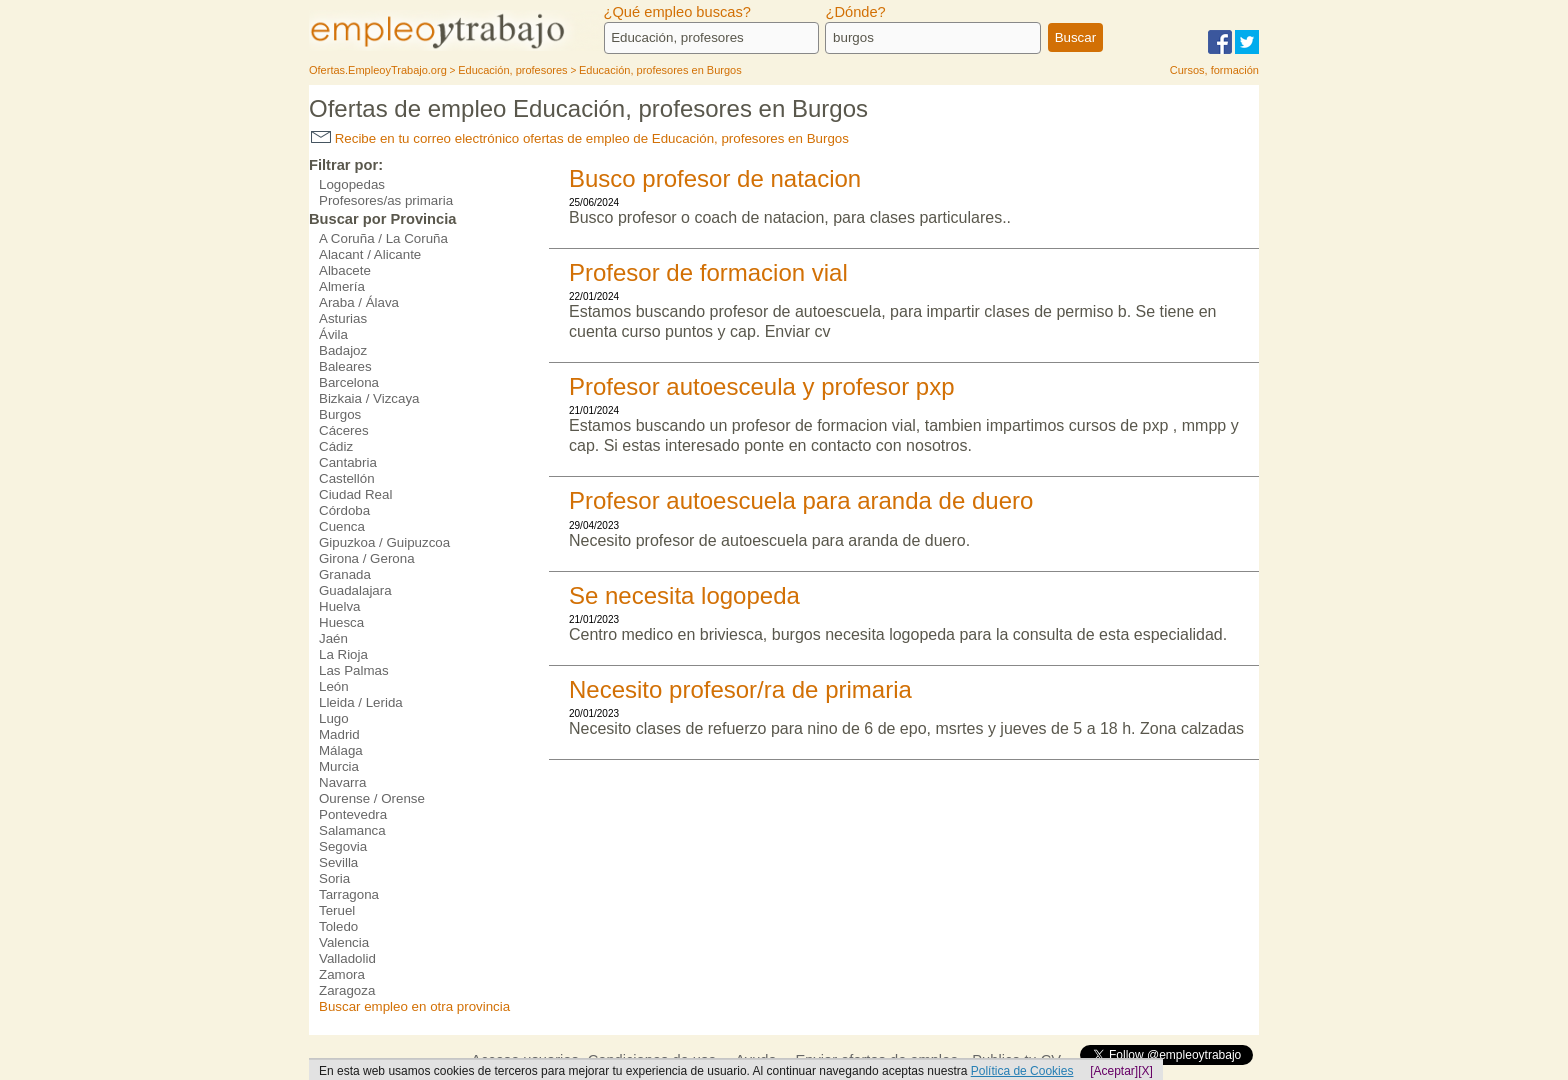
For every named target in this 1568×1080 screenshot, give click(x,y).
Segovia (343, 846)
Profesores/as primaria (386, 200)
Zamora (342, 974)
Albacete (345, 270)
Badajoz (343, 350)
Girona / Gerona (367, 558)
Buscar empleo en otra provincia (414, 1006)
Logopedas (352, 184)
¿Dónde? (855, 12)
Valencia (344, 942)
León (334, 686)
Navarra (342, 782)
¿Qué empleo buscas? (677, 12)
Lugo (334, 718)
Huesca (341, 622)
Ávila (333, 334)
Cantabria (348, 462)
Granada (345, 574)
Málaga (341, 750)
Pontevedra (353, 814)
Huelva (340, 606)
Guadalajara (355, 590)
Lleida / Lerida (361, 702)
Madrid (339, 734)
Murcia (339, 766)
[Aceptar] (1114, 1071)
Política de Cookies (1022, 1071)
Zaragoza (347, 990)
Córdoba (344, 510)
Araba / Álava (359, 302)
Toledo (338, 926)
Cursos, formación (1214, 70)
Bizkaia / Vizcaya (369, 398)
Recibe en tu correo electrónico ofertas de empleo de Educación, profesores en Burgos (580, 138)
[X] (1145, 1071)
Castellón (347, 478)
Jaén (333, 638)
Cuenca (342, 526)
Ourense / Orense (372, 798)
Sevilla (338, 862)
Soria (334, 878)
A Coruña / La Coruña (383, 238)
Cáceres (344, 430)
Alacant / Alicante (370, 254)
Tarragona (349, 894)
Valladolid (347, 958)
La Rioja (343, 654)
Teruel (337, 910)
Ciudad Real (355, 494)
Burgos (340, 414)
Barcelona (349, 382)
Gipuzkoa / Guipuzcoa (384, 542)
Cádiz (336, 446)
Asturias (343, 318)
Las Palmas (354, 670)
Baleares (345, 366)
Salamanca (352, 830)
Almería (342, 286)
